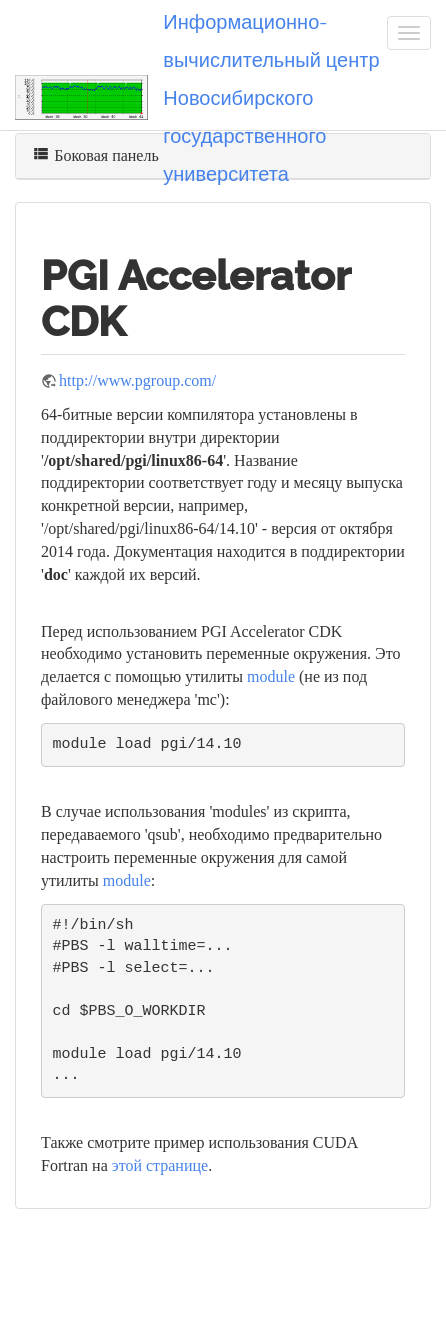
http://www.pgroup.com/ (137, 380)
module (271, 676)
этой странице (160, 1165)
